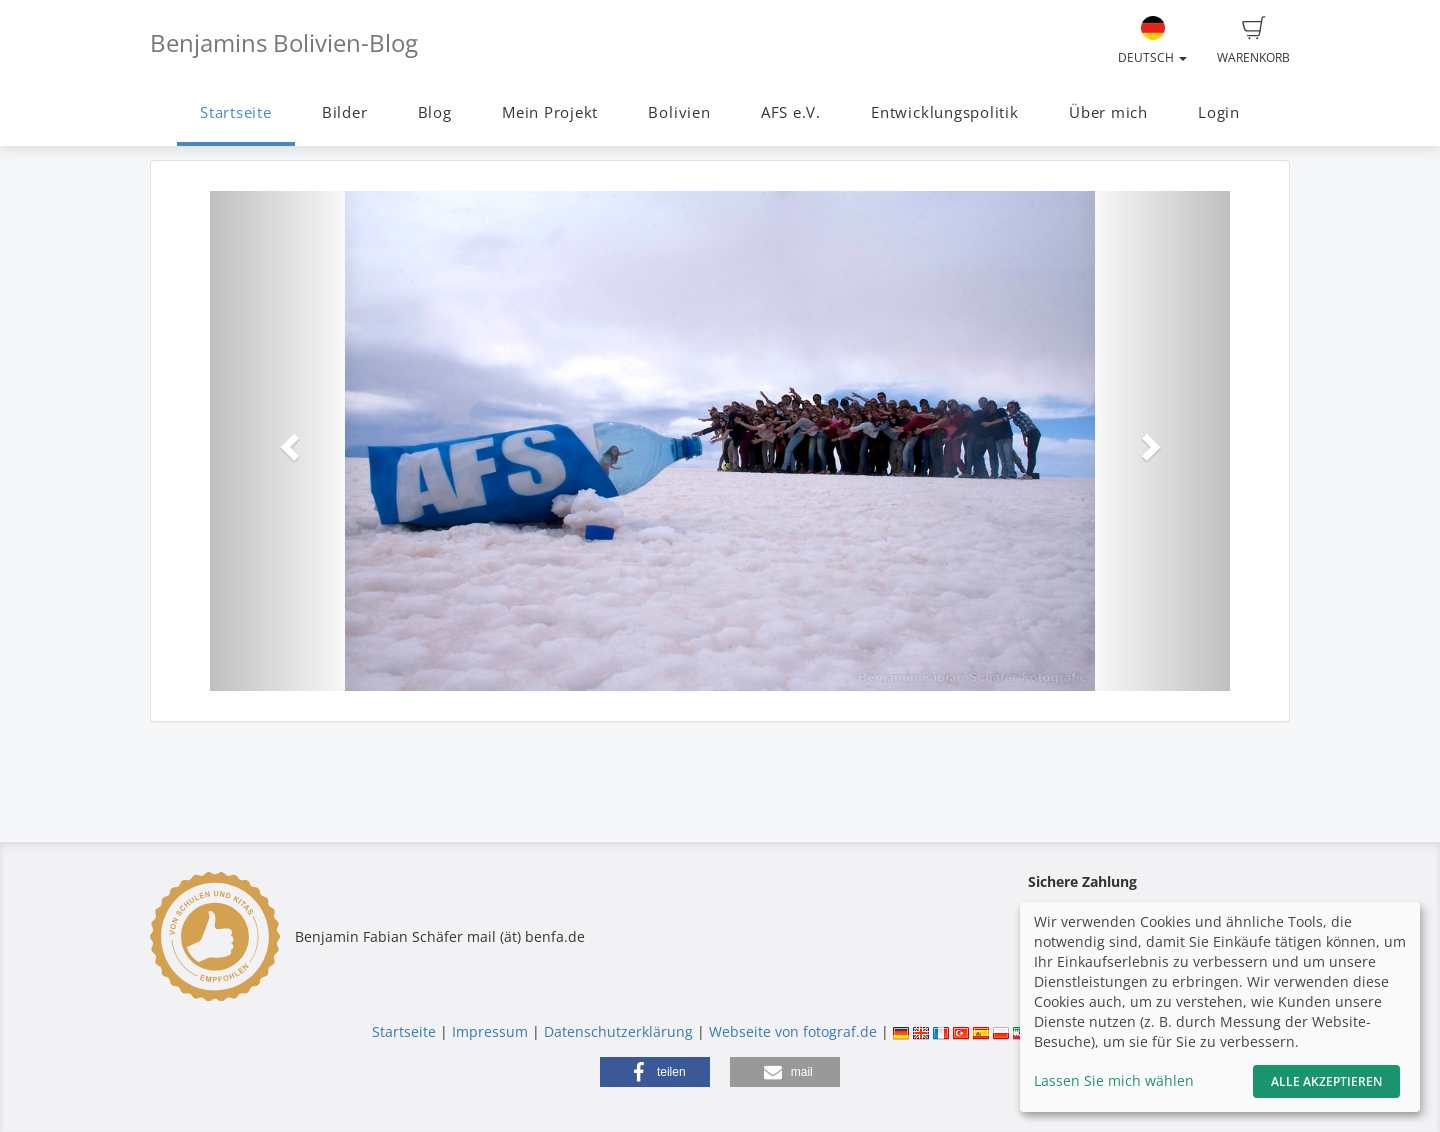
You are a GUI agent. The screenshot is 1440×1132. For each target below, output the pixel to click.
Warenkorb (1253, 41)
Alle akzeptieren (1326, 1081)
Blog (435, 112)
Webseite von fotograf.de (793, 1031)
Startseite (236, 112)
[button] (286, 441)
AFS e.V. (791, 112)
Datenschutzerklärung (618, 1031)
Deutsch (1152, 41)
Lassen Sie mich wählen (1114, 1080)
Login (1219, 112)
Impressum (490, 1031)
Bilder (345, 112)
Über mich (1108, 112)
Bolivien (679, 112)
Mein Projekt (550, 112)
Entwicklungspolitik (945, 112)
